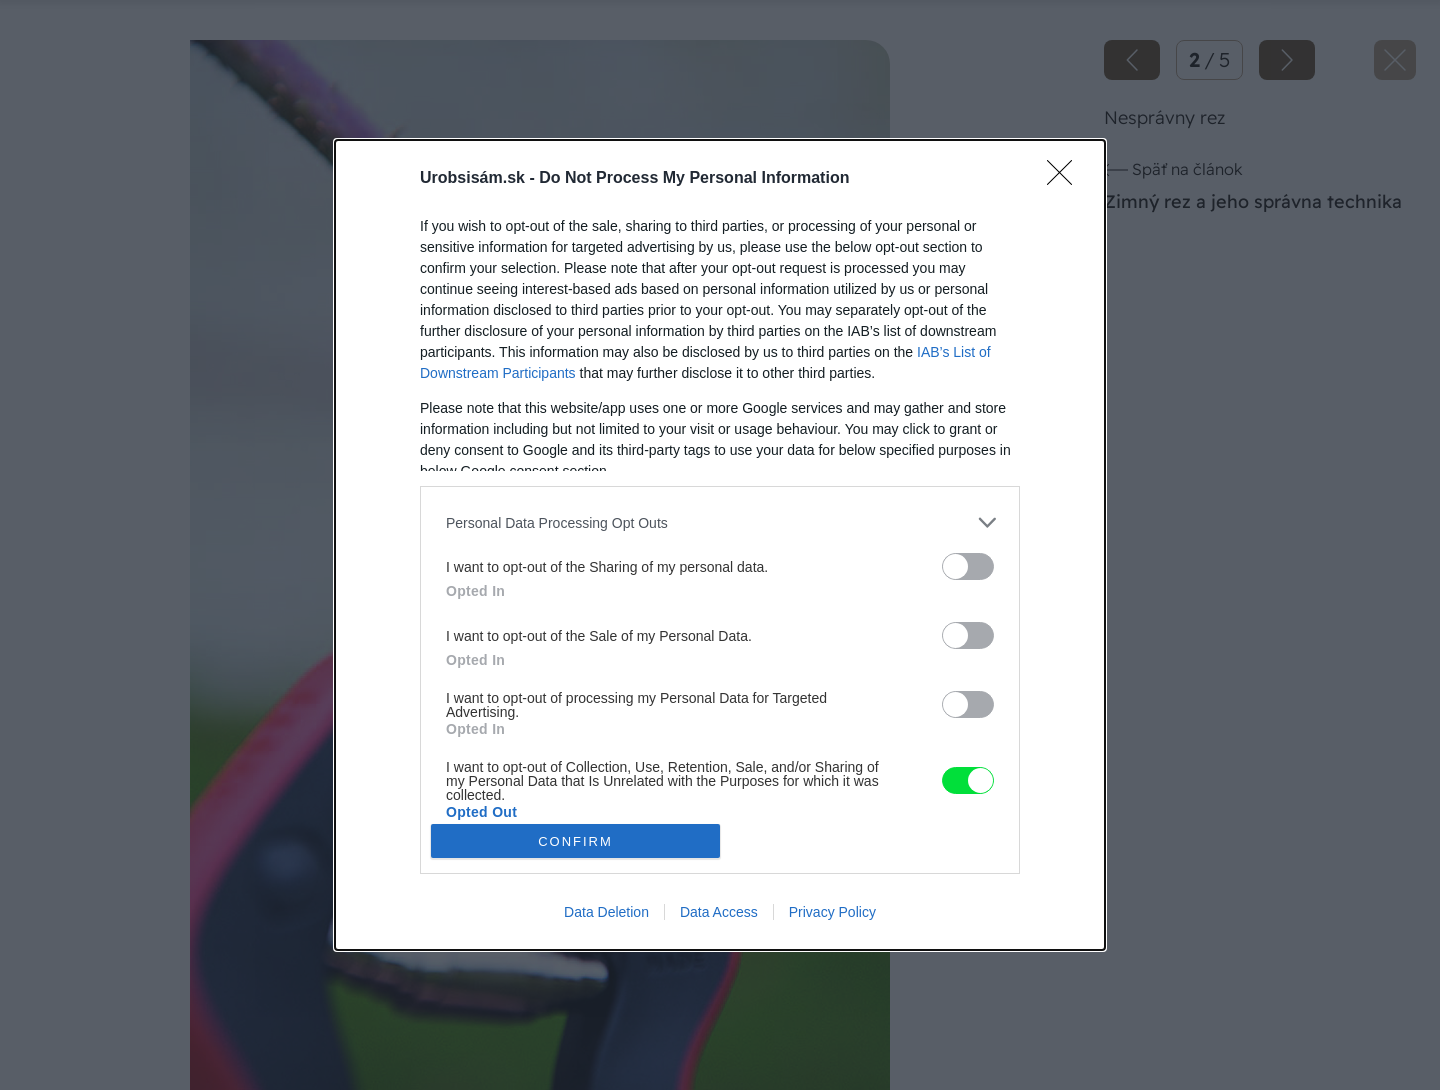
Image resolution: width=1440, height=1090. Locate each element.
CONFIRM (575, 841)
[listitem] (720, 522)
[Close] (1066, 179)
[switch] (968, 566)
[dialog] (720, 545)
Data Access (719, 912)
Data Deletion (606, 912)
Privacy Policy (832, 912)
